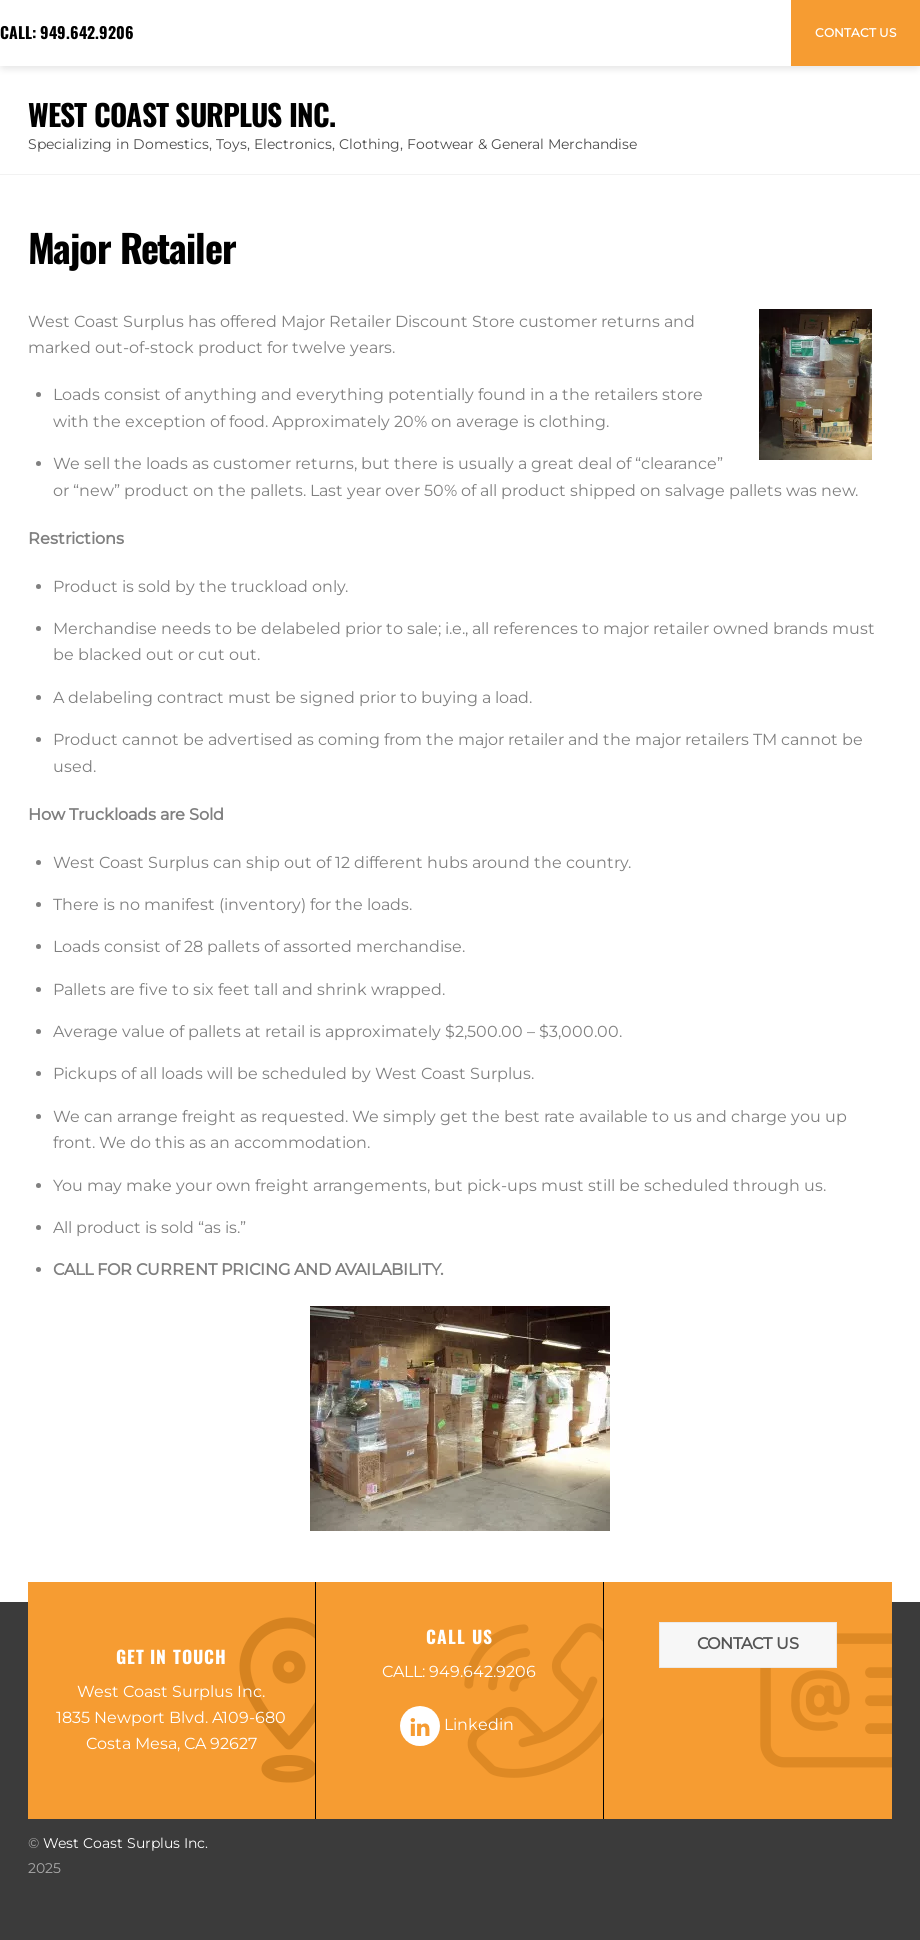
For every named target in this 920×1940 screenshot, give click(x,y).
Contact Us (855, 32)
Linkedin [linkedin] (457, 1724)
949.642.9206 (87, 32)
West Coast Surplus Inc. (125, 1843)
